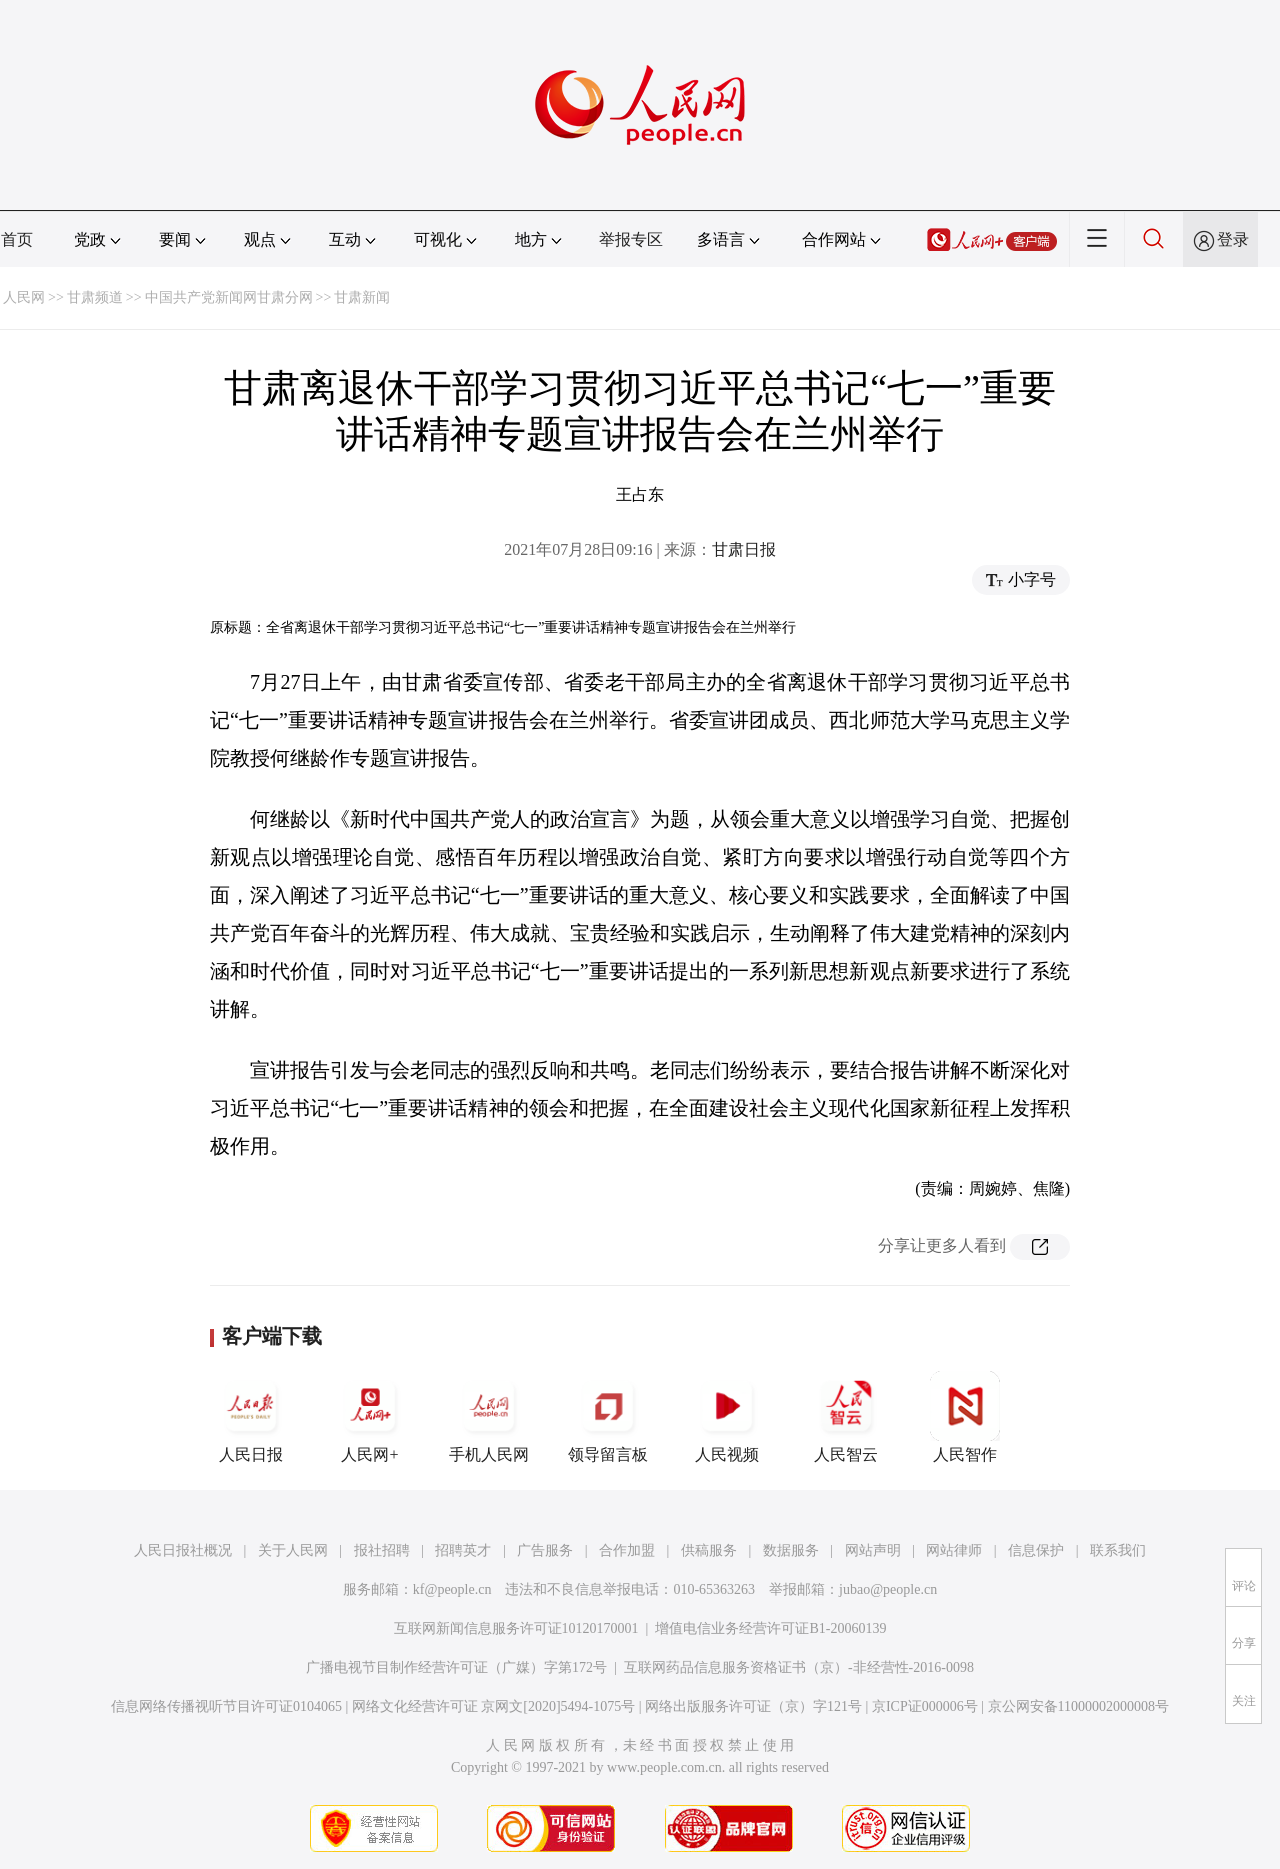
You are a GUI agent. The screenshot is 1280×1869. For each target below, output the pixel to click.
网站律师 (954, 1550)
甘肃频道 (95, 297)
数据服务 (791, 1550)
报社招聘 (382, 1550)
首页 (17, 239)
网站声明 (873, 1550)
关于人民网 (293, 1550)
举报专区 (631, 239)
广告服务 (545, 1550)
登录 (1233, 239)
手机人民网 (489, 1417)
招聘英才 (463, 1550)
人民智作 (965, 1417)
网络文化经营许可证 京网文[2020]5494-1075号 (494, 1706)
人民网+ (370, 1417)
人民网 (24, 297)
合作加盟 (627, 1550)
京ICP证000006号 (925, 1706)
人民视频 (727, 1417)
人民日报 (251, 1417)
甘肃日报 (744, 549)
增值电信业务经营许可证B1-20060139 (770, 1628)
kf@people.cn (452, 1589)
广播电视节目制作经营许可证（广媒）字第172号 (456, 1667)
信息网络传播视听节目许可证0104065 (226, 1706)
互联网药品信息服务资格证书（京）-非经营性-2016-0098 (799, 1667)
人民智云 (846, 1417)
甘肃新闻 (362, 297)
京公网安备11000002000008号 (1078, 1706)
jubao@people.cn (888, 1589)
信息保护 (1036, 1550)
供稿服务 (709, 1550)
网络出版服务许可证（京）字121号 (753, 1706)
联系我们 (1118, 1550)
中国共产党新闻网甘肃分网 (229, 297)
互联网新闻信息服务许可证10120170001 (516, 1628)
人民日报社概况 (183, 1550)
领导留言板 (608, 1417)
